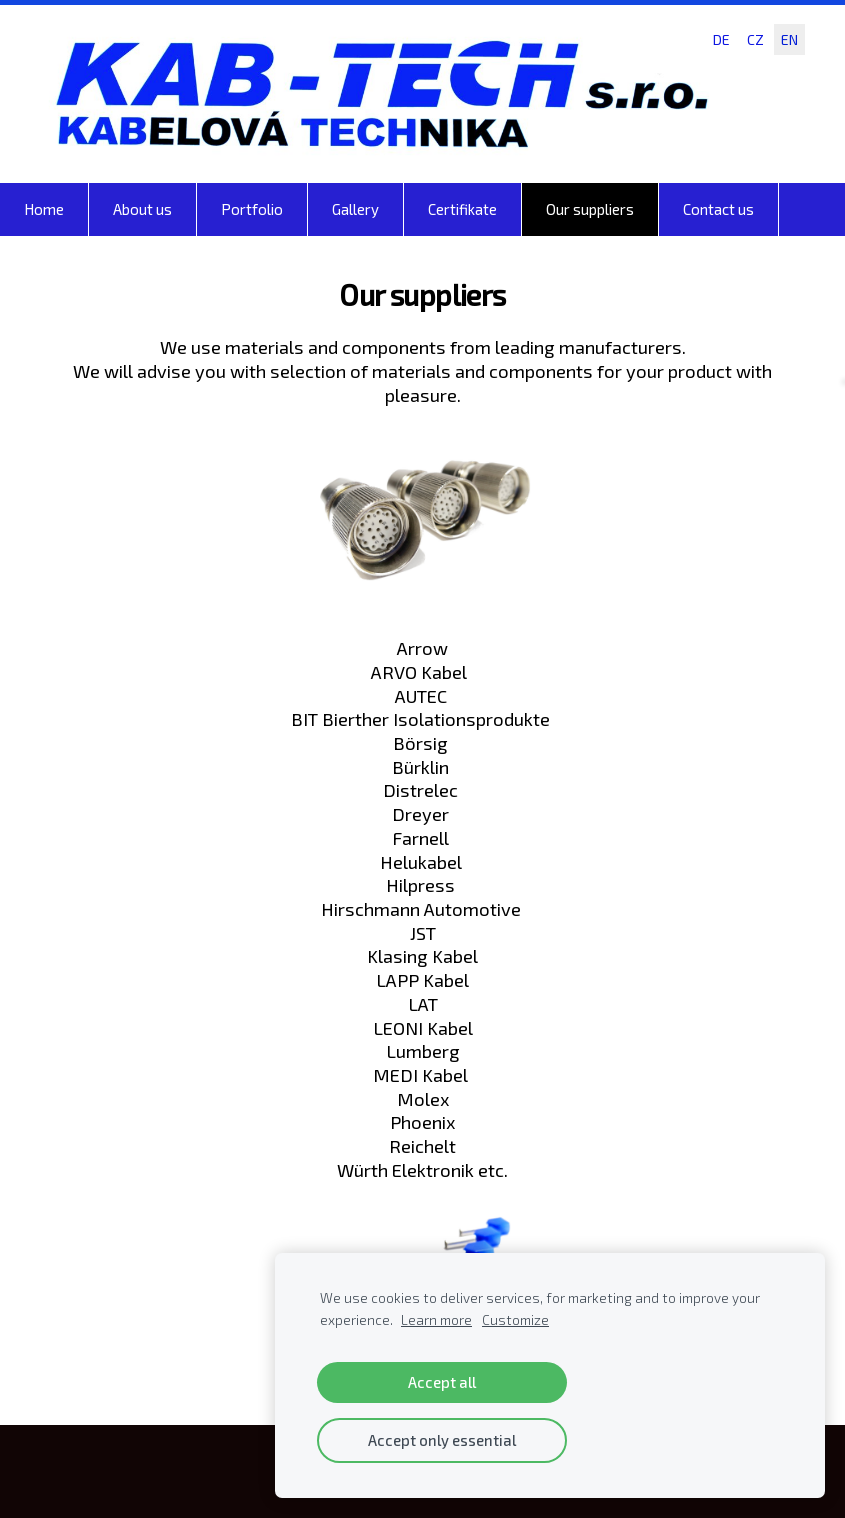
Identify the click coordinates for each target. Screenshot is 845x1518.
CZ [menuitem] (755, 39)
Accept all (442, 1382)
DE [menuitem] (721, 39)
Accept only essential (442, 1440)
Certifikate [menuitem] (462, 209)
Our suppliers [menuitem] (590, 209)
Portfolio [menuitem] (252, 209)
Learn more (436, 1320)
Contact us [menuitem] (718, 209)
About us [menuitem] (142, 209)
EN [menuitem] (789, 39)
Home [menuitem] (44, 209)
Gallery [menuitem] (355, 209)
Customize (515, 1320)
